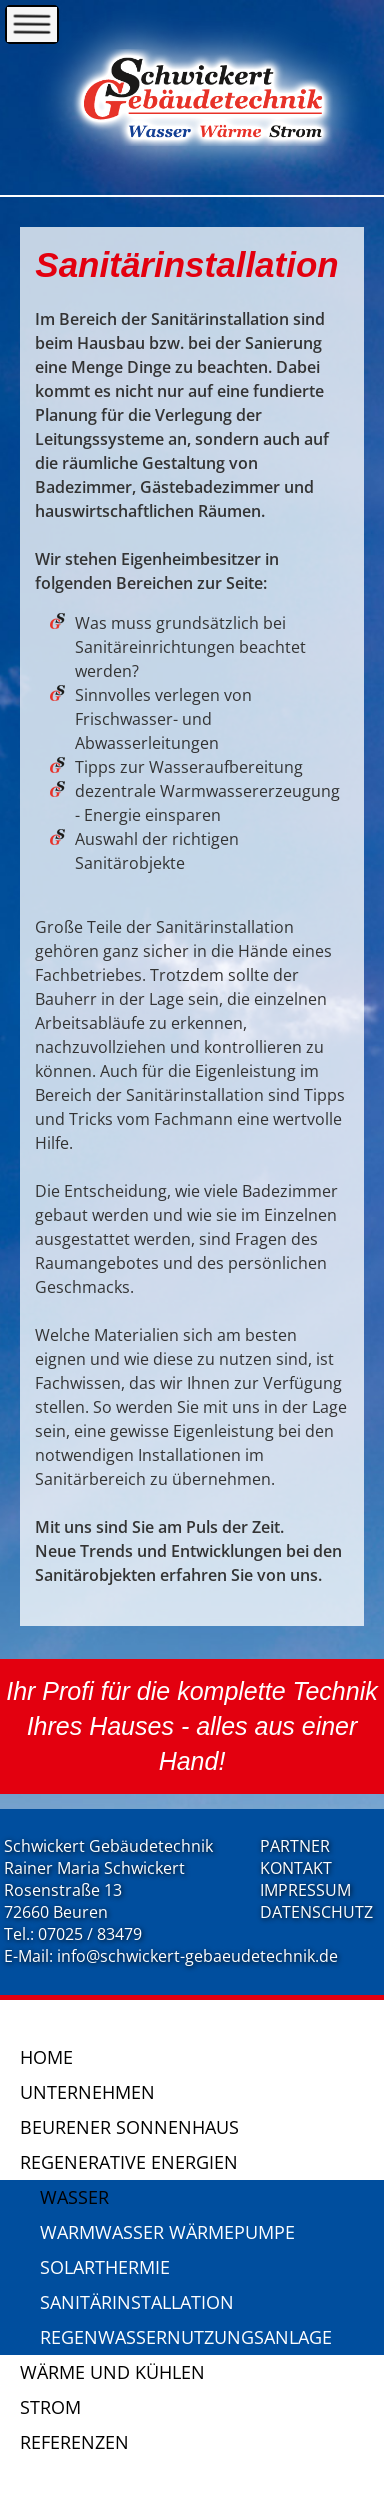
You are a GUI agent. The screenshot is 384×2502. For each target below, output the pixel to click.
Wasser (74, 2197)
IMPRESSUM (305, 1890)
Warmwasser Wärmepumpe (167, 2232)
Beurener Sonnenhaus (129, 2127)
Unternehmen (87, 2092)
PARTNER (295, 1846)
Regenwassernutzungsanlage (186, 2337)
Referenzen (74, 2442)
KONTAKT (296, 1868)
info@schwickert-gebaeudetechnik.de (197, 1956)
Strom (50, 2407)
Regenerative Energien (129, 2162)
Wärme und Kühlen (112, 2372)
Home (46, 2057)
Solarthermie (105, 2267)
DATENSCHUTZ (316, 1912)
